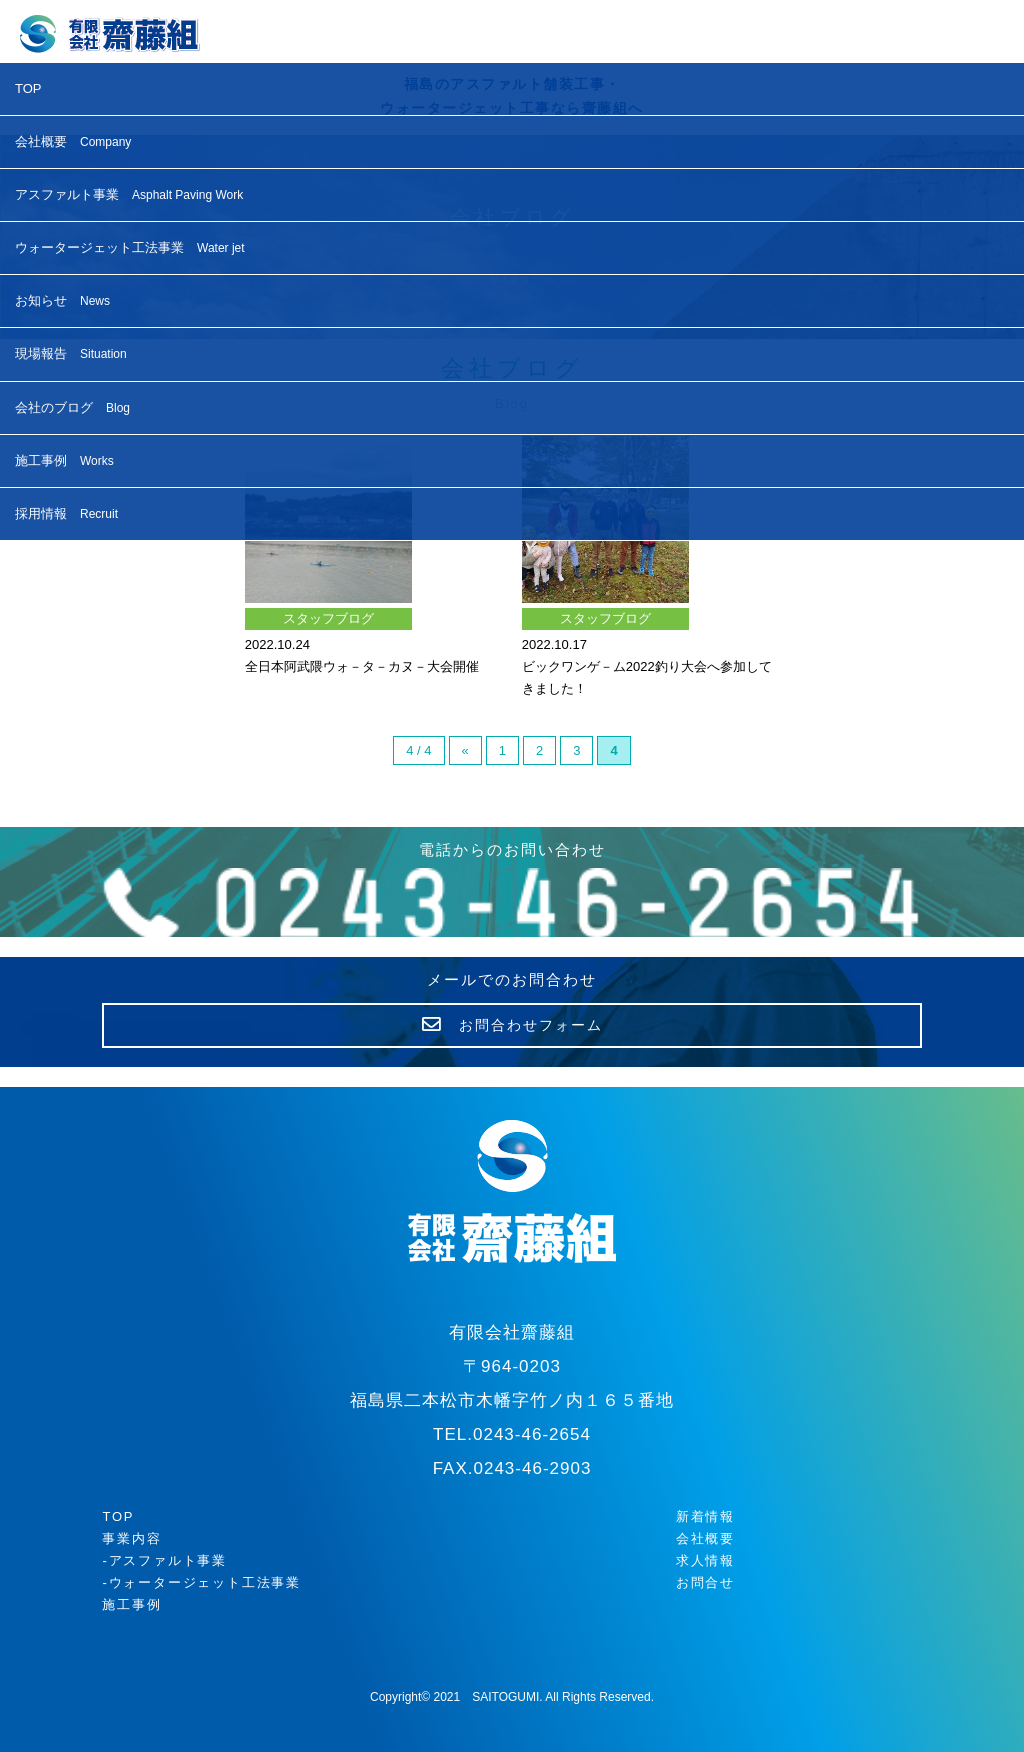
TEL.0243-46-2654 (512, 1434)
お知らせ (62, 300)
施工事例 (64, 460)
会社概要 (73, 141)
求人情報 (705, 1560)
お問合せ (705, 1582)
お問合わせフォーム (512, 1025)
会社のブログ (72, 407)
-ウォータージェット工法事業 (201, 1582)
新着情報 (705, 1516)
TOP (28, 88)
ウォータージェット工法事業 (130, 247)
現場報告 (71, 353)
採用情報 (66, 513)
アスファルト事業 (129, 194)
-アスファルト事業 (164, 1560)
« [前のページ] (465, 750)
